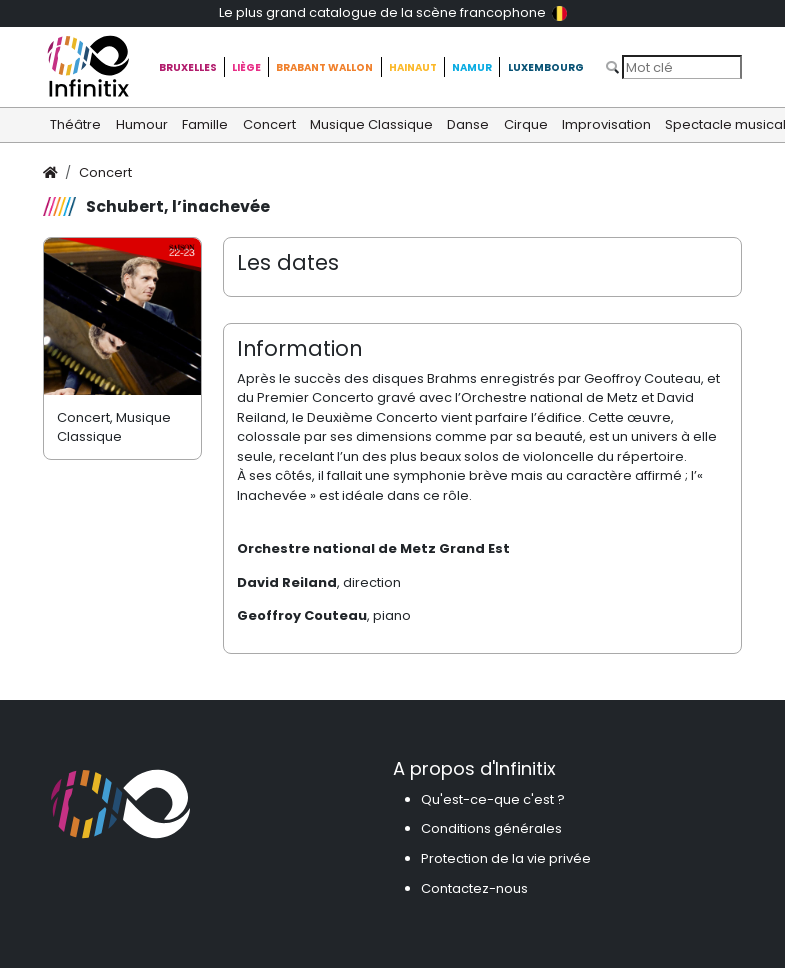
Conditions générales (491, 828)
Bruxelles (188, 67)
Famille (205, 124)
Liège (246, 67)
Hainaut (413, 67)
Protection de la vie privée (506, 858)
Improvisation (606, 124)
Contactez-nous (474, 888)
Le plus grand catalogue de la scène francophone (393, 12)
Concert (269, 124)
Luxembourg (546, 67)
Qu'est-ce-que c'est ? (493, 799)
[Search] (682, 67)
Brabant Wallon (324, 67)
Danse (468, 124)
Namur (472, 67)
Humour (142, 124)
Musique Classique (371, 124)
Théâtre (75, 124)
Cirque (526, 124)
